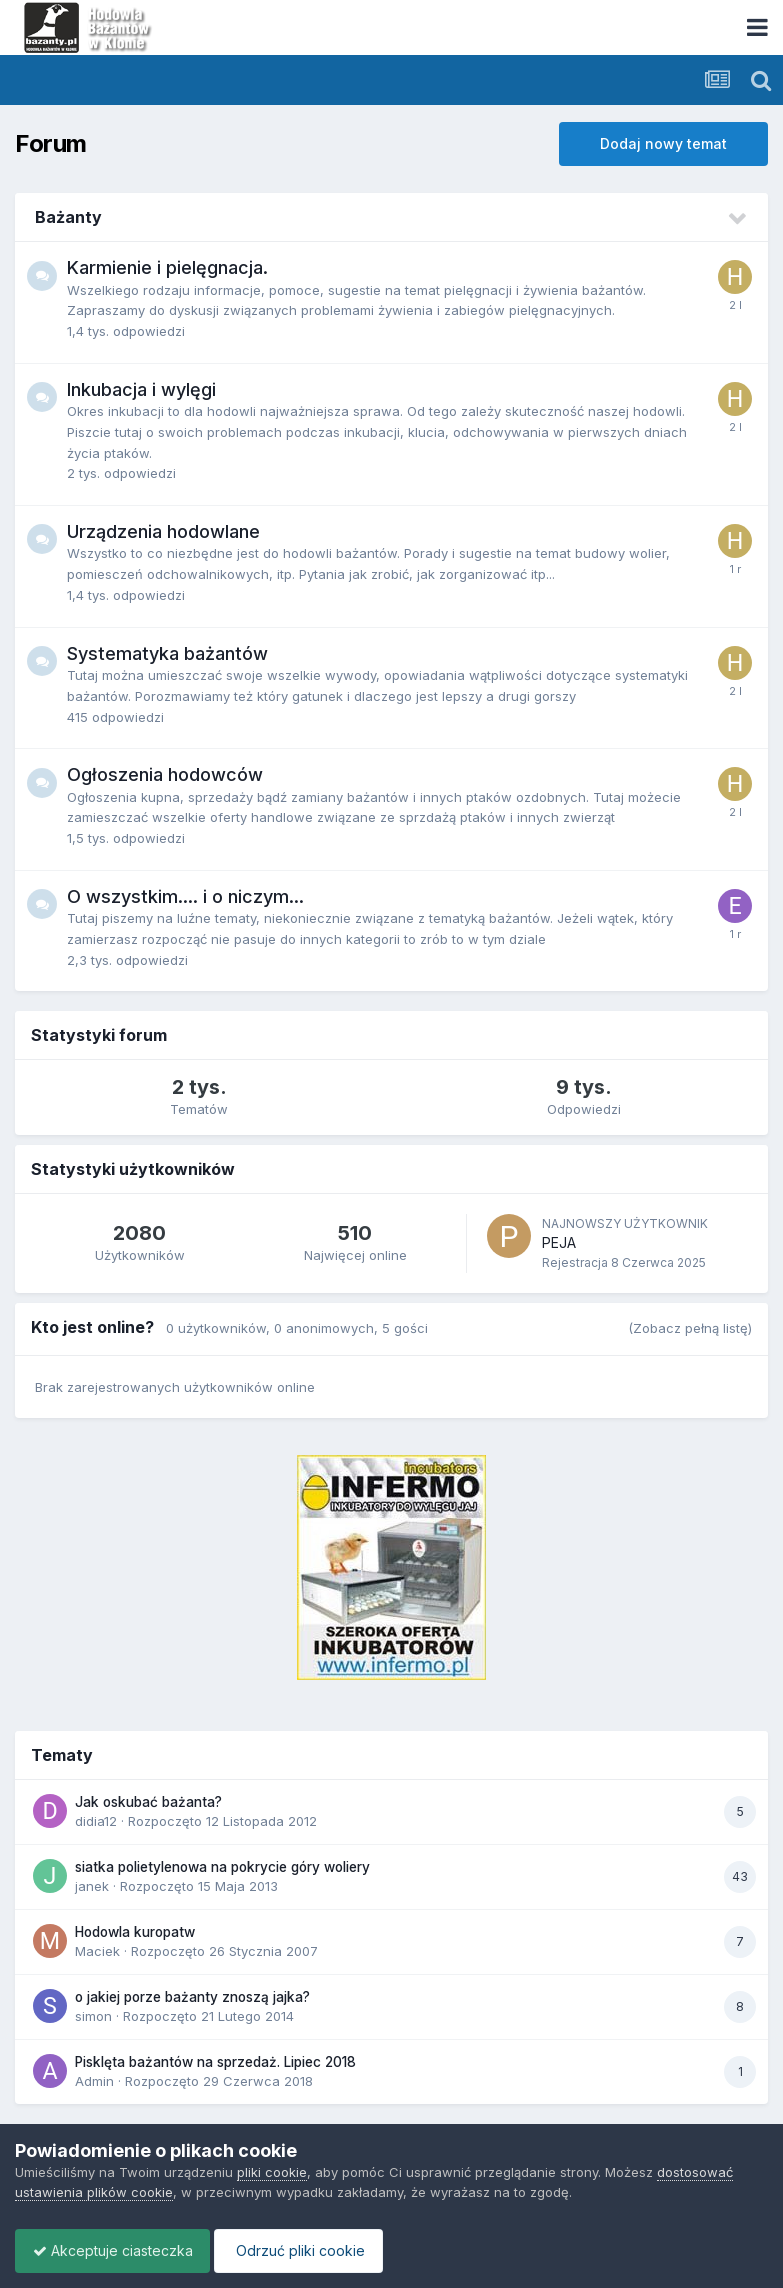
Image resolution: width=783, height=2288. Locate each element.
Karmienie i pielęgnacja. (167, 267)
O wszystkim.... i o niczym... (185, 896)
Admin (94, 2081)
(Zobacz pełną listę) (690, 1328)
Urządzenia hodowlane (163, 531)
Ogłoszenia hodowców (165, 774)
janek (92, 1886)
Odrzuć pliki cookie (308, 2250)
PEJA (559, 1242)
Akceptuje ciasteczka (116, 2250)
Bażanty (68, 217)
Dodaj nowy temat (663, 143)
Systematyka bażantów (167, 653)
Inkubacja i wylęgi (141, 389)
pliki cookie (272, 2172)
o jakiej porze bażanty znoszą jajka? (192, 1997)
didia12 (96, 1821)
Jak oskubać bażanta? (148, 1802)
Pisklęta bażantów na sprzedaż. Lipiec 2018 (215, 2062)
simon (93, 2016)
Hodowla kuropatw (135, 1932)
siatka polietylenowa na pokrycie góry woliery (222, 1867)
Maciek (97, 1951)
